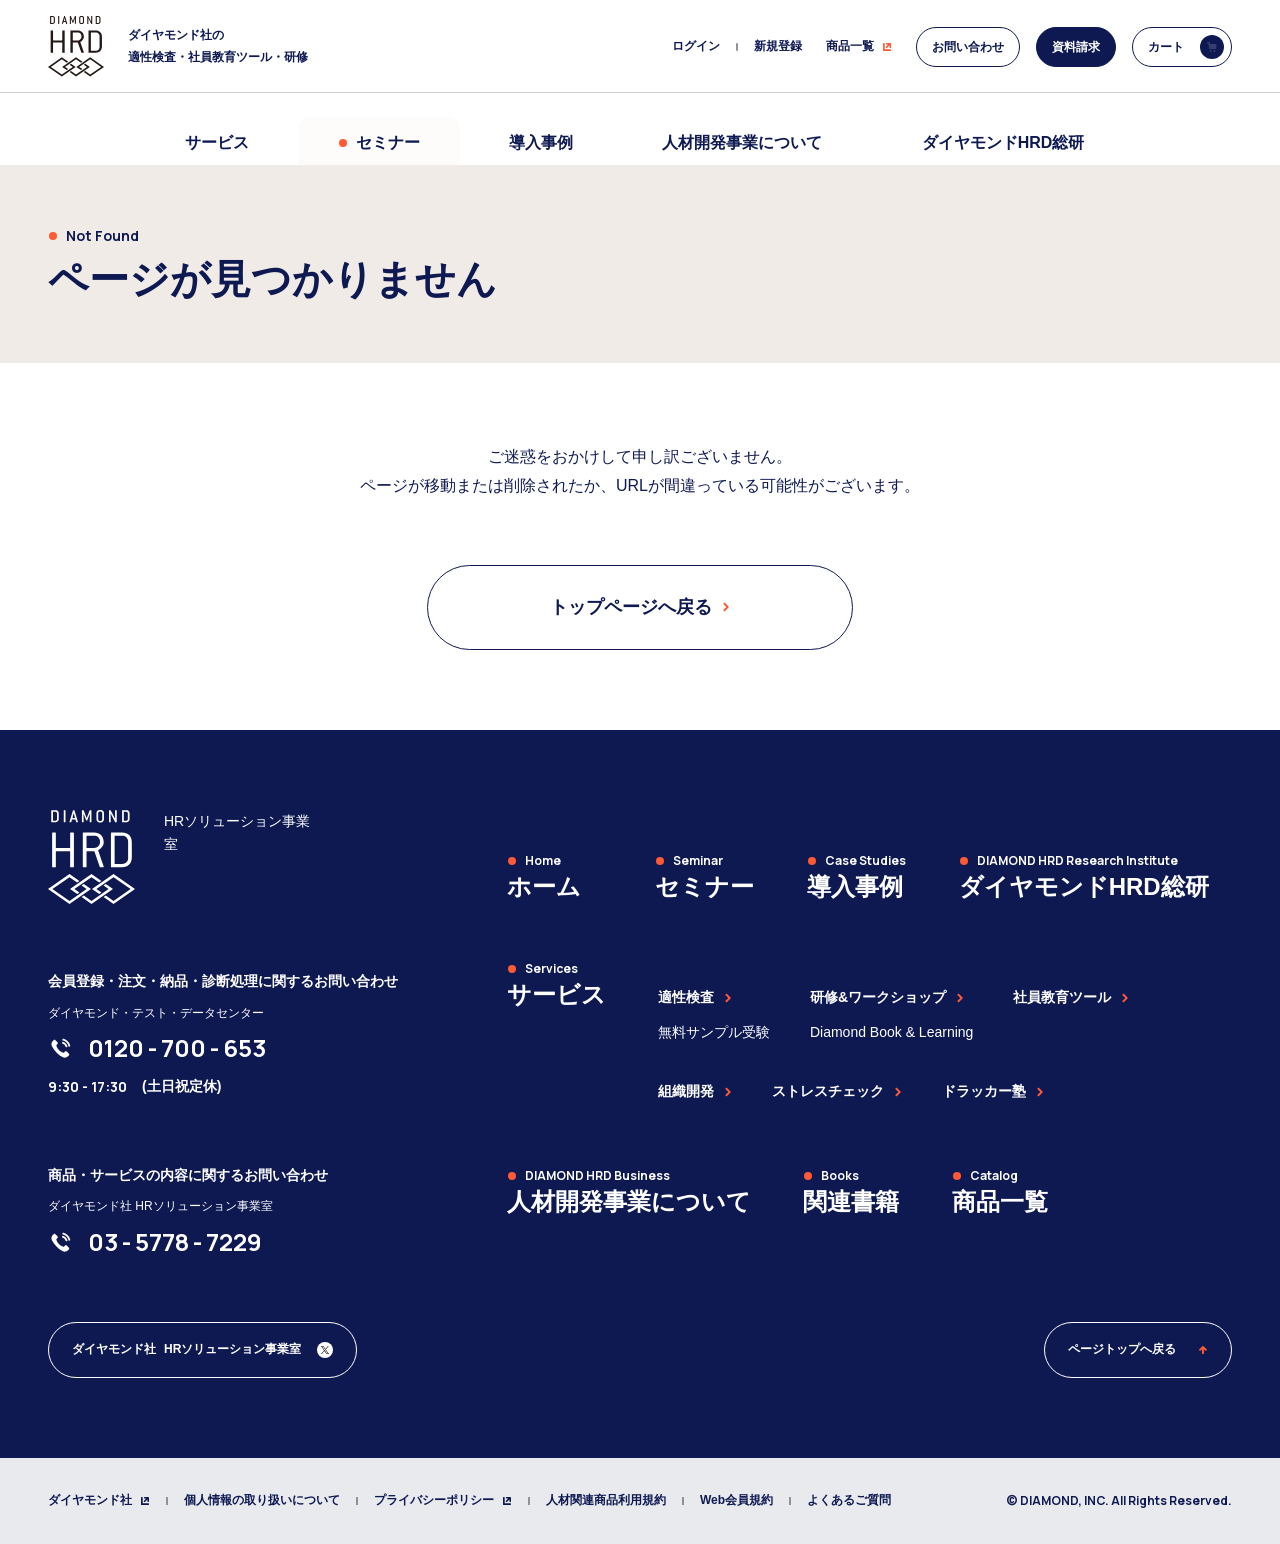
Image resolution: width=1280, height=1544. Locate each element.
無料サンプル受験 (714, 1032)
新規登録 (778, 46)
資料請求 (1076, 47)
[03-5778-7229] (175, 1242)
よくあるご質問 (849, 1500)
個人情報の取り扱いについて (262, 1500)
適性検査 (695, 997)
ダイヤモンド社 (99, 1500)
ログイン (696, 46)
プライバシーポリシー (443, 1500)
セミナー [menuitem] (379, 142)
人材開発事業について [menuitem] (742, 142)
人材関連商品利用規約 (606, 1500)
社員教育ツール (1071, 997)
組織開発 (695, 1091)
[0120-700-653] (177, 1048)
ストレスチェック (837, 1091)
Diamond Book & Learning (891, 1032)
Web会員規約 (736, 1500)
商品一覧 (859, 46)
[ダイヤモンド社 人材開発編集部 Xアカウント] (202, 1350)
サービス (217, 142)
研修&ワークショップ (887, 997)
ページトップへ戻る (1138, 1349)
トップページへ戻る (640, 607)
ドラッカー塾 (993, 1091)
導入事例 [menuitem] (541, 142)
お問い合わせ (968, 47)
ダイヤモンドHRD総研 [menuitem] (1003, 142)
